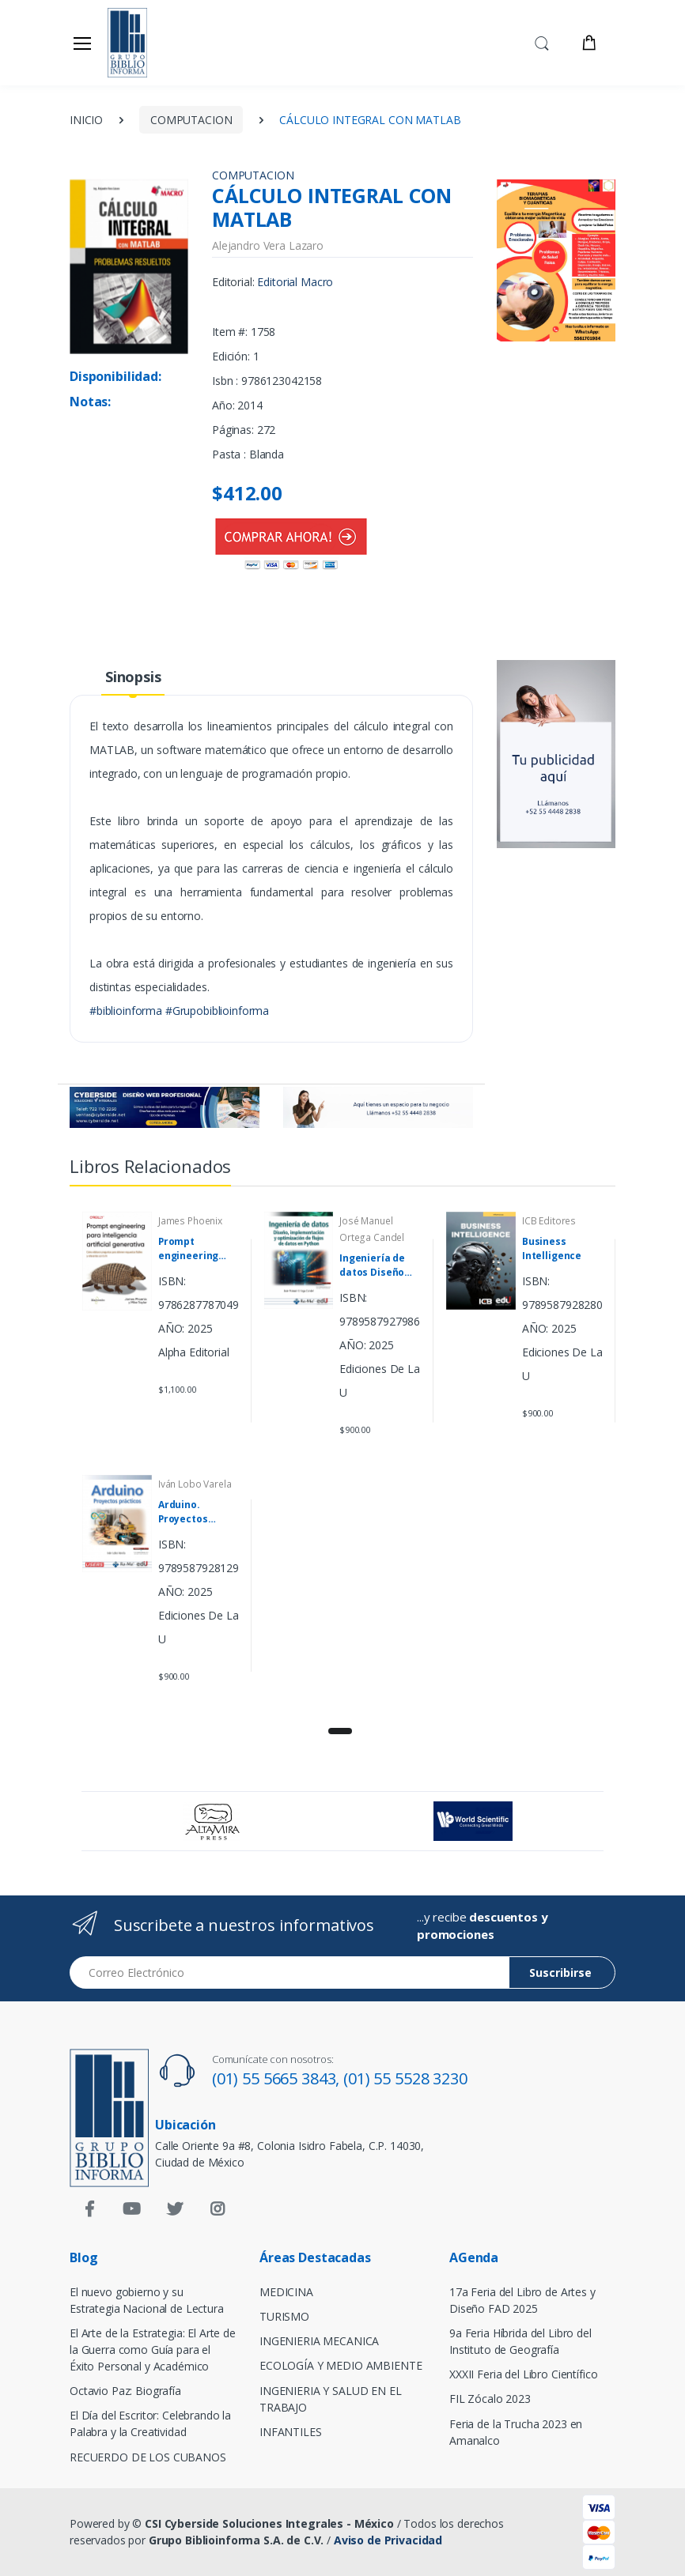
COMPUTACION (191, 119)
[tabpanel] (342, 1453)
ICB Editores (549, 1221)
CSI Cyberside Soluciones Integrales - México (269, 2523)
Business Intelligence (551, 1248)
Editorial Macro (295, 281)
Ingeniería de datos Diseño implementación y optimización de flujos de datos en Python (380, 1265)
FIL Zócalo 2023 (490, 2398)
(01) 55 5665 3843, (277, 2078)
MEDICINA (286, 2291)
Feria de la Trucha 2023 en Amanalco (515, 2432)
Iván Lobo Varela (195, 1484)
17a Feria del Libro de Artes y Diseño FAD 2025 (522, 2300)
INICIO (86, 119)
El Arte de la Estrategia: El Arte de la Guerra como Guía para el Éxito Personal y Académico (153, 2349)
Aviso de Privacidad (388, 2540)
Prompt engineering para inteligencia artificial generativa (188, 1249)
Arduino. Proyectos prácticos (183, 1512)
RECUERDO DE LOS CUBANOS (148, 2457)
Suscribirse (560, 1972)
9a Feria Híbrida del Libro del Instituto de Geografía (520, 2341)
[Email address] (289, 1972)
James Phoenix (190, 1221)
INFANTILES (290, 2431)
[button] (542, 42)
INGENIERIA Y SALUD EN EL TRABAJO (330, 2399)
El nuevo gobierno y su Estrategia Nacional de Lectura (147, 2300)
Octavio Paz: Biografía (125, 2390)
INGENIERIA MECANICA (319, 2340)
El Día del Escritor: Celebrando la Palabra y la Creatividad (150, 2423)
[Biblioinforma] (148, 42)
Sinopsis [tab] (133, 676)
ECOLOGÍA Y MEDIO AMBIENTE (340, 2365)
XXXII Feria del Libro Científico (523, 2374)
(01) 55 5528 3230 (405, 2078)
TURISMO (284, 2316)
